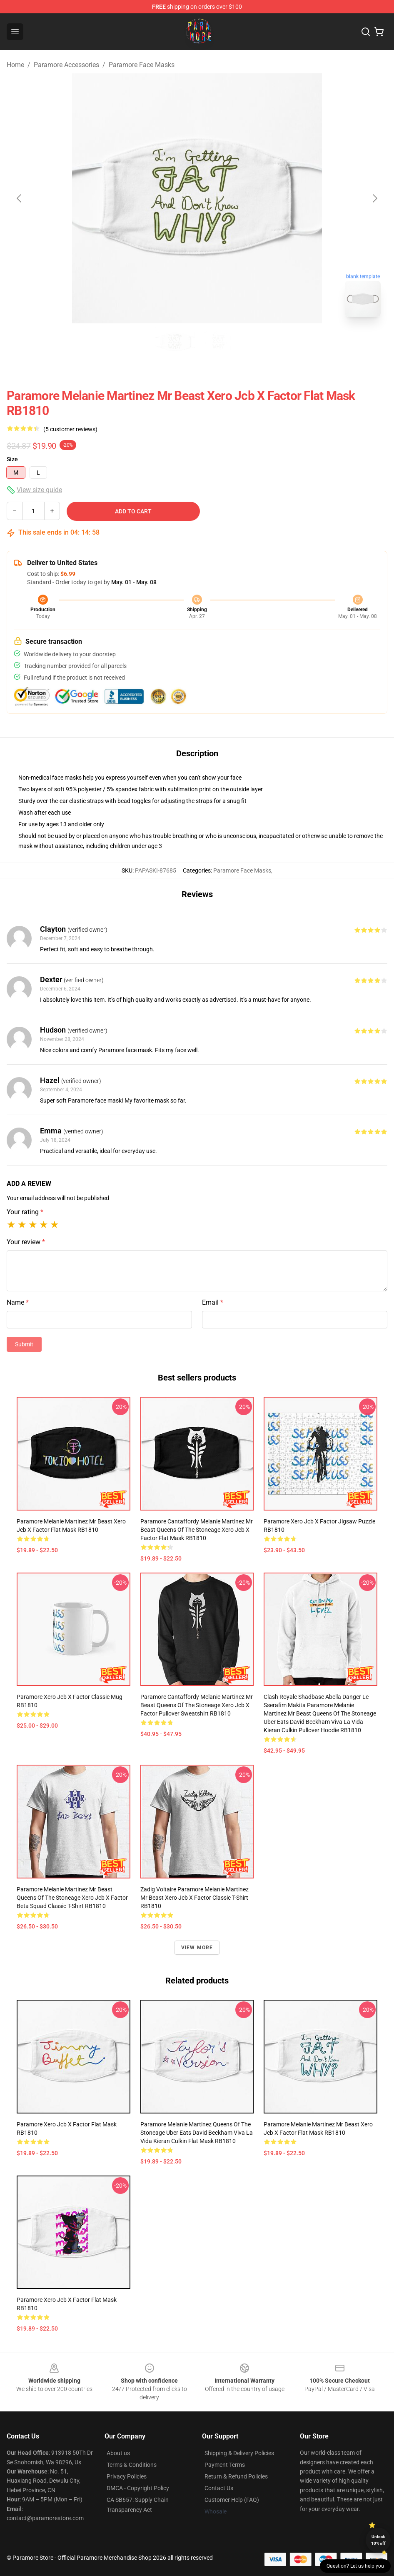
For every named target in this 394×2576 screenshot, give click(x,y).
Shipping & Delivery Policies (239, 2453)
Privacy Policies (127, 2476)
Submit (24, 1344)
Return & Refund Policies (236, 2476)
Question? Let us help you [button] (355, 2566)
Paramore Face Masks (142, 65)
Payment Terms (224, 2464)
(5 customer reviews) (70, 429)
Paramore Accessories (66, 65)
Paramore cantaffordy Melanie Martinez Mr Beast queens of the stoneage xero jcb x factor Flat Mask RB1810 (196, 1529)
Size (12, 459)
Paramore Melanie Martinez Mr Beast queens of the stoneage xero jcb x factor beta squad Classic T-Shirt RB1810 (72, 1897)
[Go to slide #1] (175, 342)
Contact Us (218, 2488)
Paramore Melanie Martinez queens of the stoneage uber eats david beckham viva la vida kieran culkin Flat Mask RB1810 (196, 2132)
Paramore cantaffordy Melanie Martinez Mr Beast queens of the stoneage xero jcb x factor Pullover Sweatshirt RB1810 (196, 1705)
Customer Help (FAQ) (231, 2499)
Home (15, 65)
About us (118, 2453)
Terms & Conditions (132, 2464)
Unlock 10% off (378, 2540)
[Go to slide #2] (219, 342)
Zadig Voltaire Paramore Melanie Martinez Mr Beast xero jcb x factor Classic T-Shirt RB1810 (194, 1897)
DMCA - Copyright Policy (138, 2488)
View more (197, 1948)
